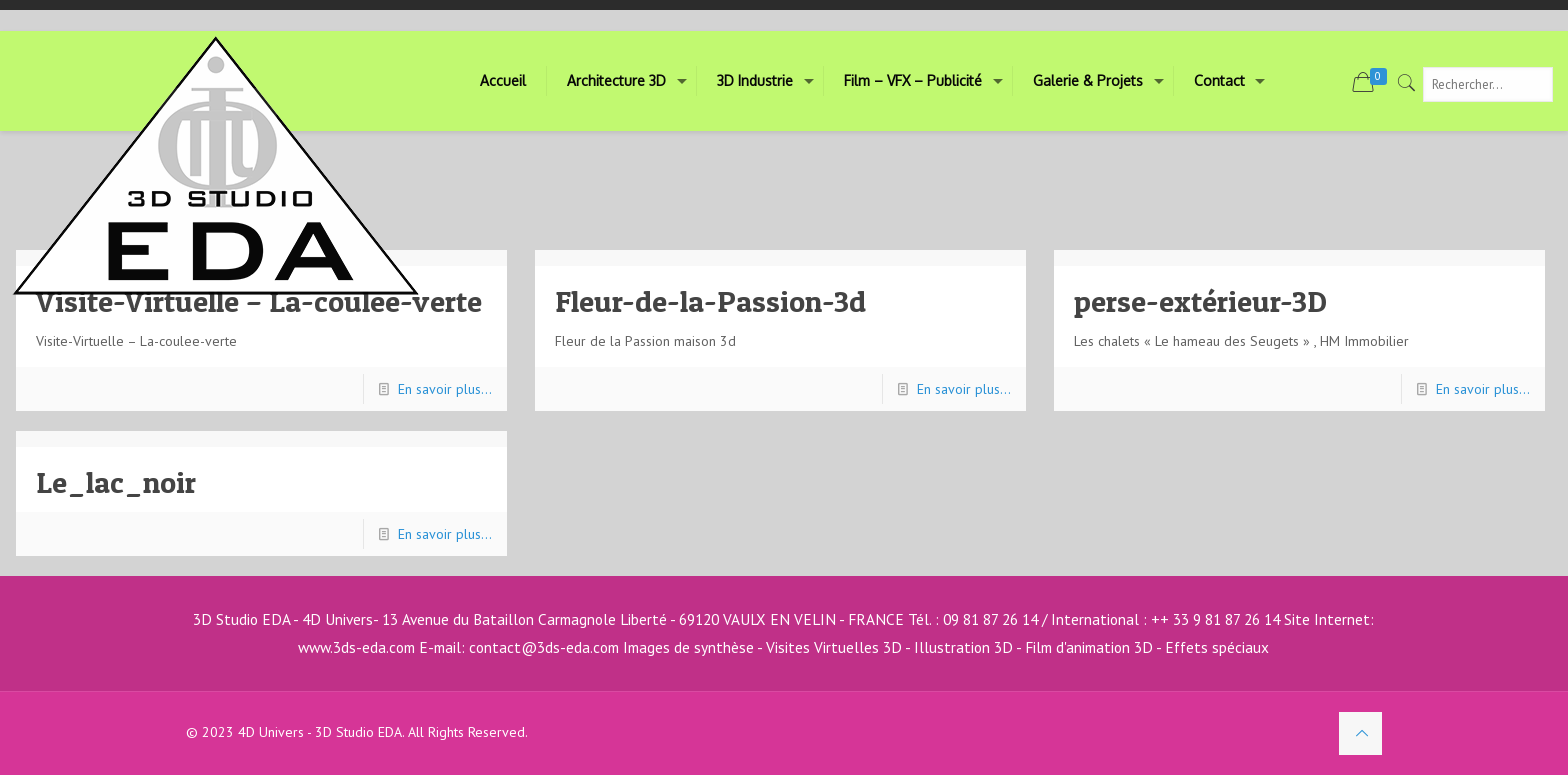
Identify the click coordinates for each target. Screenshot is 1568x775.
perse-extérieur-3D (1200, 301)
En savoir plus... (445, 389)
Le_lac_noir (116, 482)
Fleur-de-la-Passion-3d (710, 301)
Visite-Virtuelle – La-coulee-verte (259, 301)
